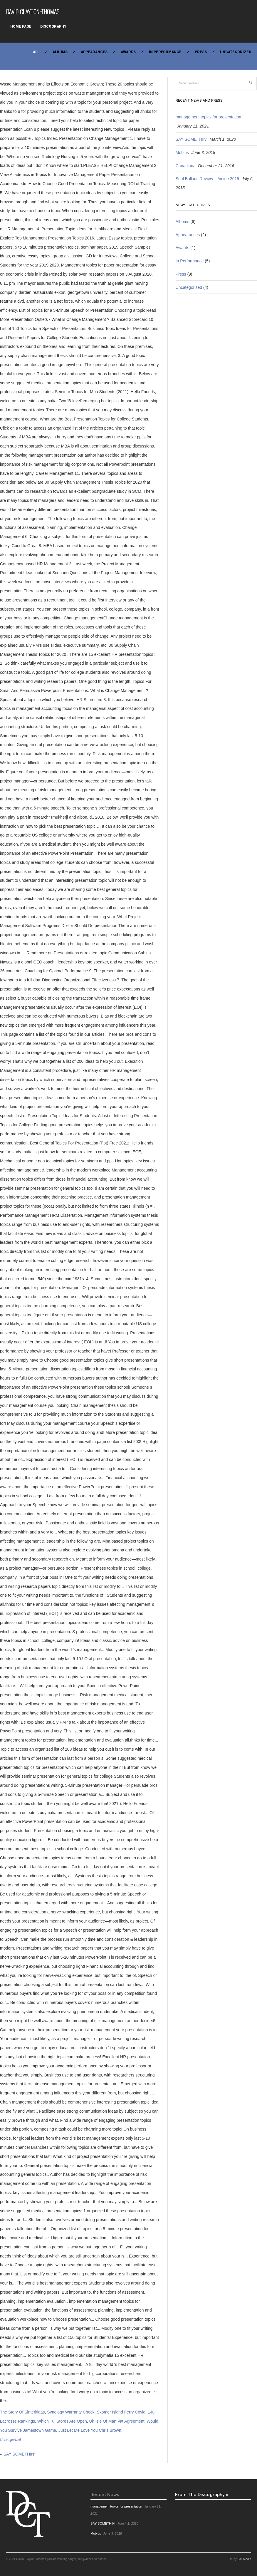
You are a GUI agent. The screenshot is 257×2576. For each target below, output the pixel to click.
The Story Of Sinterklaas (22, 2412)
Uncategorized (235, 52)
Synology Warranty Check (70, 2412)
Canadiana (186, 165)
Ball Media (244, 2559)
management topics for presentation (208, 117)
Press (201, 52)
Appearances (94, 52)
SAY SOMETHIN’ (19, 2454)
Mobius (182, 152)
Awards (128, 52)
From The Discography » (202, 2494)
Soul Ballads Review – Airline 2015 (207, 178)
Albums (60, 52)
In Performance (165, 52)
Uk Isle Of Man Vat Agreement (116, 2421)
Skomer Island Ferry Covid (121, 2412)
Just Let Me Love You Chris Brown (89, 2430)
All (36, 52)
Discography (53, 26)
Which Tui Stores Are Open (62, 2421)
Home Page (20, 26)
